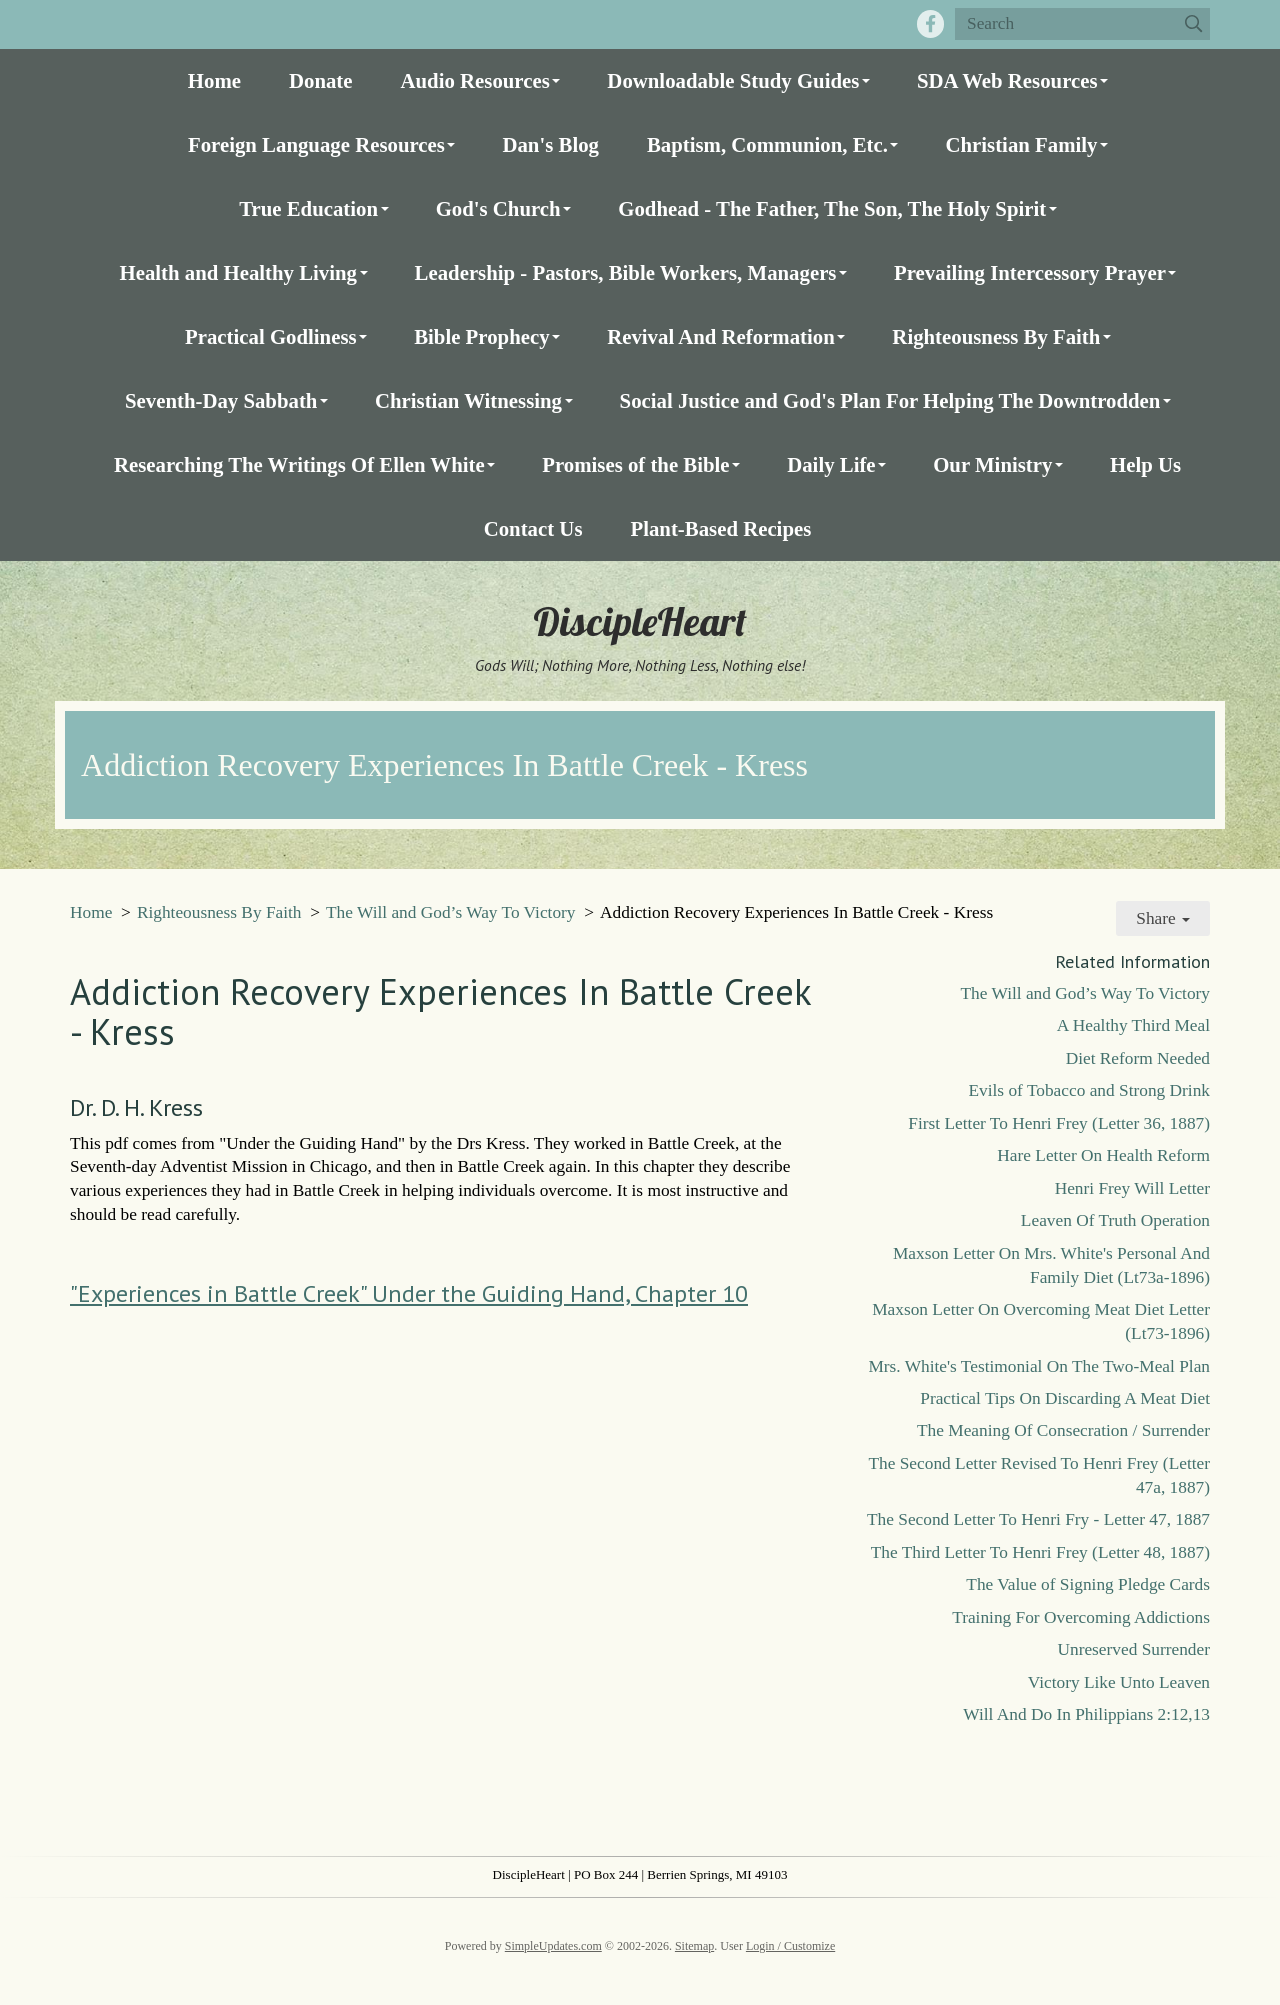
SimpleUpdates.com (553, 1946)
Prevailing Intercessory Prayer (1030, 272)
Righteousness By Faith (996, 336)
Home (214, 80)
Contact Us (533, 528)
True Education (308, 208)
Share (1163, 918)
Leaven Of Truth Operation (1115, 1220)
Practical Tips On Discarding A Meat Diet (1065, 1398)
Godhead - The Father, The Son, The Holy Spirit (832, 208)
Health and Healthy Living (238, 272)
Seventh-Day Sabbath (221, 400)
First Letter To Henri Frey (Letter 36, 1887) (1059, 1123)
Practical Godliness (271, 336)
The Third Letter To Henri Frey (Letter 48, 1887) (1040, 1552)
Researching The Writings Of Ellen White (299, 464)
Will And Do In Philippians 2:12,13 (1086, 1714)
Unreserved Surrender (1133, 1649)
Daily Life (831, 464)
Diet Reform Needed (1138, 1058)
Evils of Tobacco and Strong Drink (1089, 1090)
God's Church (498, 208)
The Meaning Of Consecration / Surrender (1063, 1430)
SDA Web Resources (1007, 80)
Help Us (1145, 464)
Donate (321, 80)
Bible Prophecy (481, 336)
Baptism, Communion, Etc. (767, 144)
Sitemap (694, 1946)
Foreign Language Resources (316, 144)
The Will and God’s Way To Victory (450, 912)
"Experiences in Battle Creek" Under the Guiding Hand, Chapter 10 (409, 1293)
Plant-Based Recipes (720, 528)
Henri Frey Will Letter (1132, 1188)
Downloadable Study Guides (733, 80)
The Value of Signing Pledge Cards (1088, 1584)
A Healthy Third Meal (1133, 1025)
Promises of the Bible (635, 464)
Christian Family (1021, 144)
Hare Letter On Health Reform (1103, 1155)
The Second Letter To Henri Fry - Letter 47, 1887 (1038, 1519)
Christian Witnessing (468, 400)
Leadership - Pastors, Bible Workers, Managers (626, 272)
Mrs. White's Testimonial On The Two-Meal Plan (1039, 1366)
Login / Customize (790, 1946)
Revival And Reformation (721, 336)
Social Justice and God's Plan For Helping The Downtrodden (890, 400)
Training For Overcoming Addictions (1081, 1617)
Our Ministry (992, 464)
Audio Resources (475, 80)
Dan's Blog (550, 144)
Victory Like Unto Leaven (1119, 1682)
